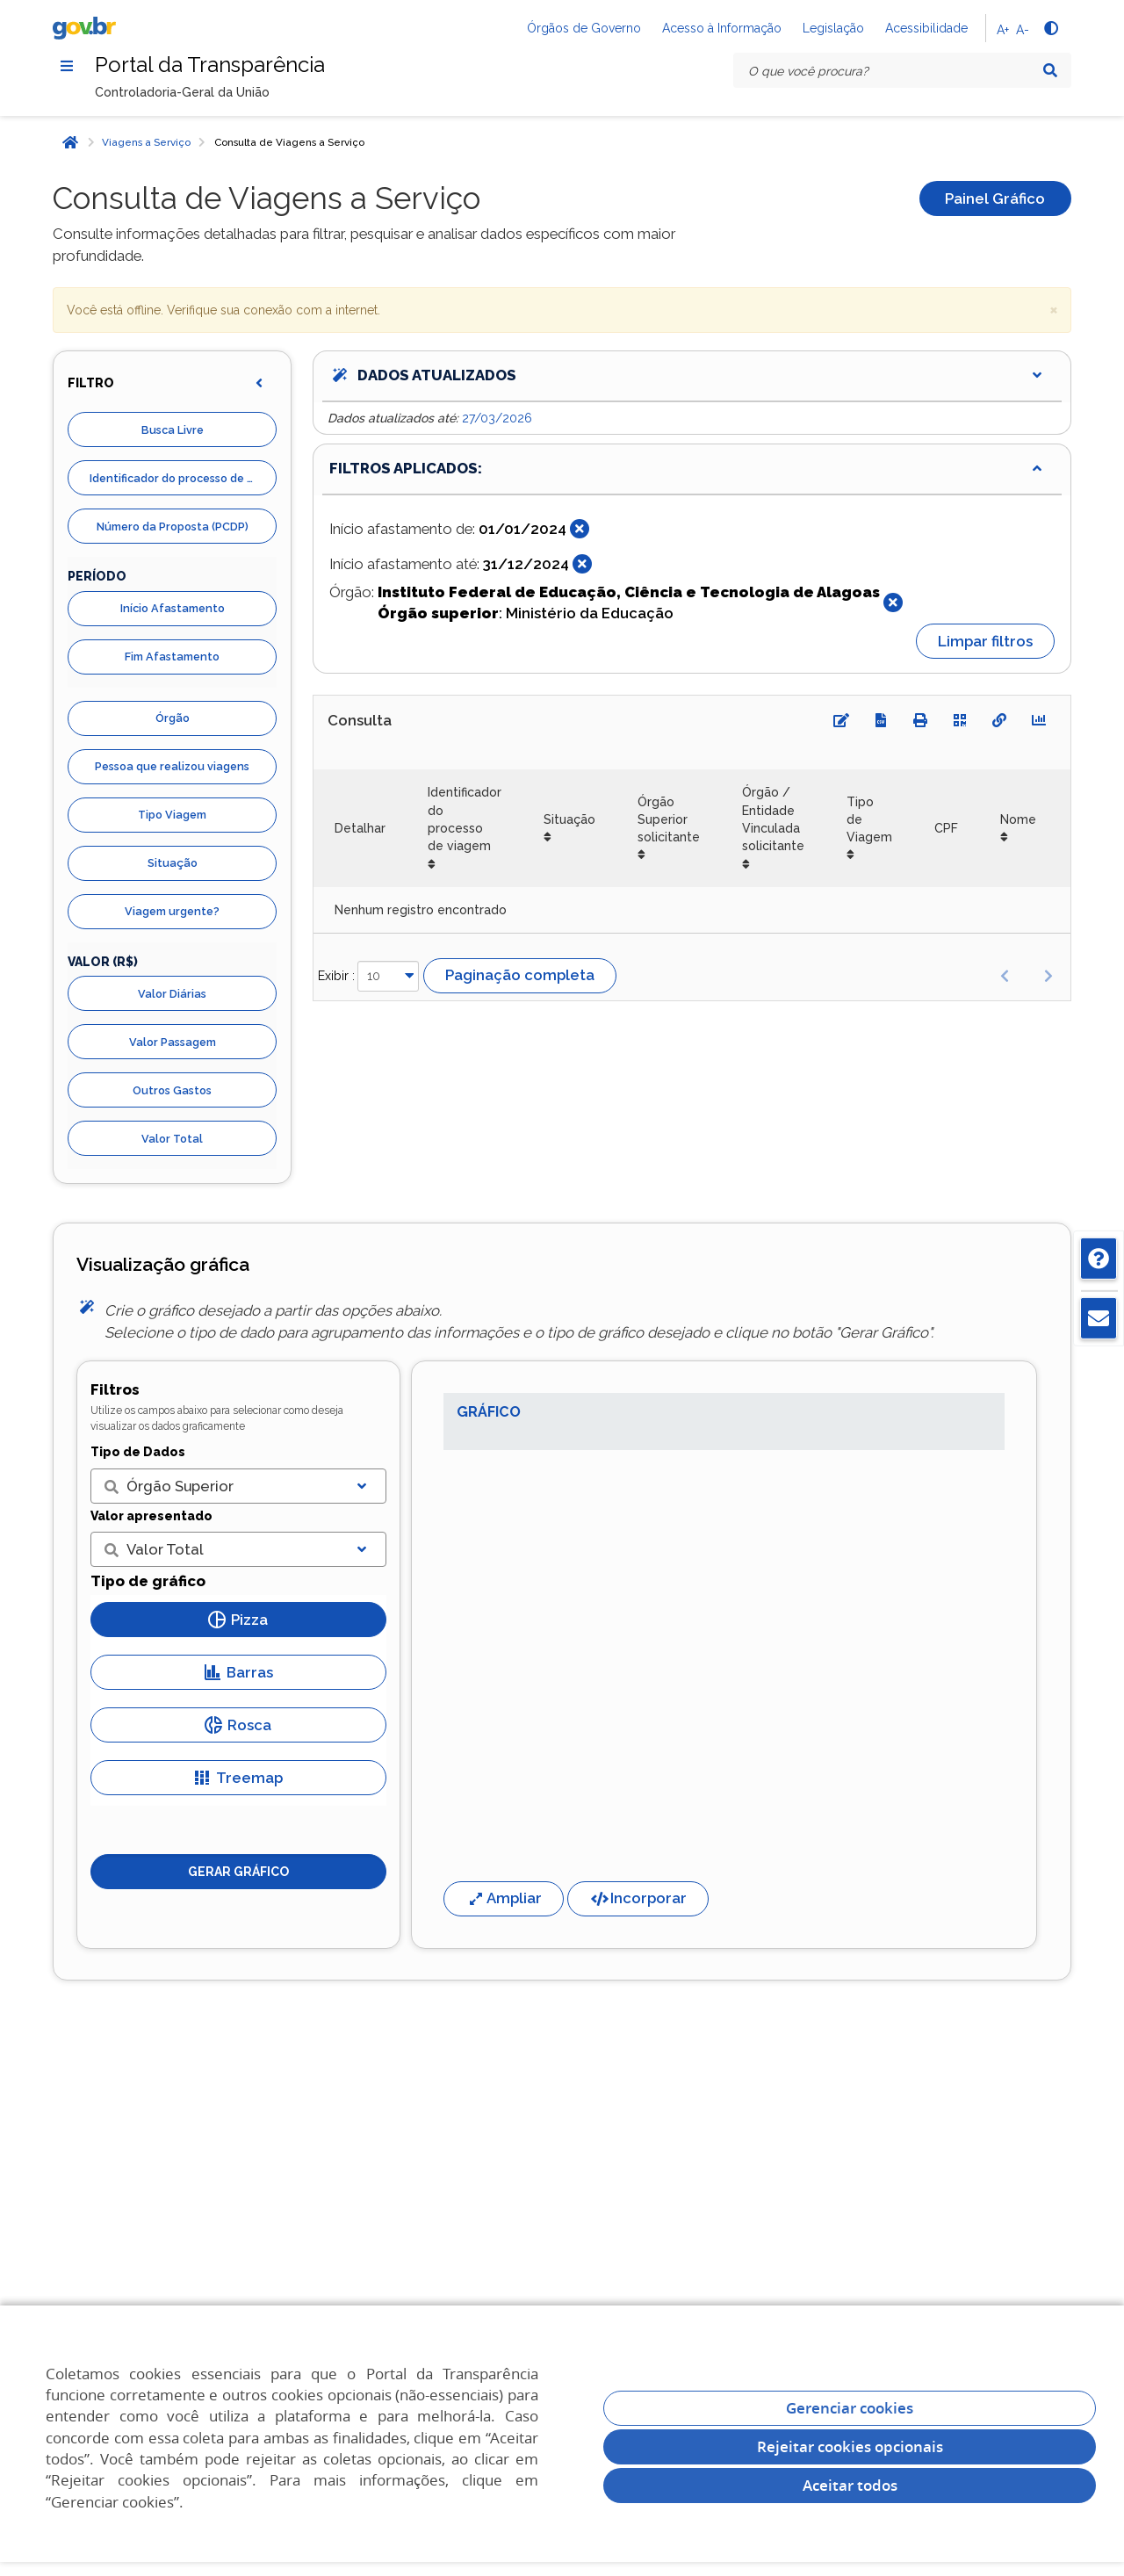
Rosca (238, 1725)
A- (1022, 30)
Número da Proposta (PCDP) (173, 526)
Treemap (238, 1777)
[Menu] (67, 66)
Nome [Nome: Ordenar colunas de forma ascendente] (1018, 819)
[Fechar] (579, 528)
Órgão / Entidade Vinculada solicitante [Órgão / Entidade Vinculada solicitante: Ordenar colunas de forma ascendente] (773, 819)
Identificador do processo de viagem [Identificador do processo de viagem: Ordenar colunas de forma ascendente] (464, 819)
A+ (1003, 30)
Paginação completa (519, 975)
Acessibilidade (926, 28)
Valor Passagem (172, 1042)
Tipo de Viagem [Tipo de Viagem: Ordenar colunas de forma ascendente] (869, 820)
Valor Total (172, 1138)
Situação (173, 862)
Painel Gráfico (995, 198)
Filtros (115, 1389)
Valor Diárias (172, 993)
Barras (238, 1672)
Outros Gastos (172, 1090)
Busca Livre (172, 430)
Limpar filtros (985, 641)
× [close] (1053, 308)
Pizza (238, 1619)
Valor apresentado (151, 1516)
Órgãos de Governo (584, 28)
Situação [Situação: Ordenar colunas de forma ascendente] (569, 819)
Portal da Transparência (210, 64)
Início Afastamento (172, 608)
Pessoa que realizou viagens (172, 766)
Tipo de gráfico (147, 1581)
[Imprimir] (920, 720)
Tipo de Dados (137, 1452)
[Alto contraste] (1050, 28)
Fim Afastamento (172, 656)
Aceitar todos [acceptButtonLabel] (850, 2485)
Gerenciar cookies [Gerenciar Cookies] (849, 2408)
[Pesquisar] (1050, 70)
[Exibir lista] (362, 1486)
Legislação (833, 28)
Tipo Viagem (172, 814)
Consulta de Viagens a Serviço (289, 142)
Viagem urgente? (172, 911)
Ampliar (503, 1898)
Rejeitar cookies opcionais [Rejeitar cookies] (850, 2446)
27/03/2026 (497, 418)
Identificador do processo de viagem (183, 478)
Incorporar (638, 1898)
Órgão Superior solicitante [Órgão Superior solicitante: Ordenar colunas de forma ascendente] (669, 820)
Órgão (172, 718)
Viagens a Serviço (146, 142)
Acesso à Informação (722, 28)
